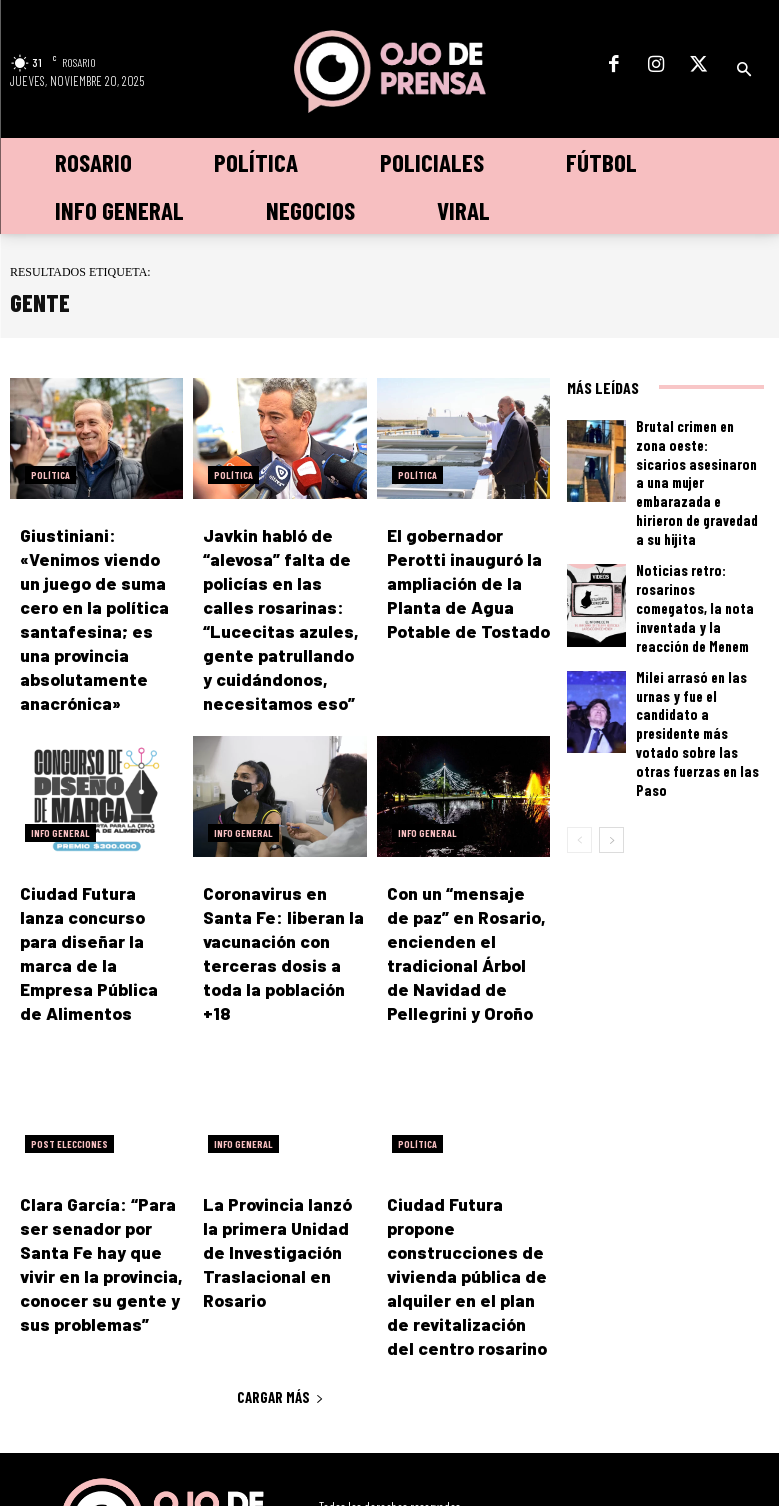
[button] (744, 70)
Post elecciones (69, 1094)
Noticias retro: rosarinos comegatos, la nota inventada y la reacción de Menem (695, 552)
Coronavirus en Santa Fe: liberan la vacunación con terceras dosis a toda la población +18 (284, 920)
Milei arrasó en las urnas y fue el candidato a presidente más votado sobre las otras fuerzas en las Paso (698, 647)
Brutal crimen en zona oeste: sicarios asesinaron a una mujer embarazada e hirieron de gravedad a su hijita (697, 457)
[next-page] (611, 729)
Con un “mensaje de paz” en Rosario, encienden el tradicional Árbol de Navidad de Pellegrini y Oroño (468, 920)
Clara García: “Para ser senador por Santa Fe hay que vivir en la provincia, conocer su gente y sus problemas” (99, 1197)
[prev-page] (579, 729)
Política (50, 475)
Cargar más (280, 1311)
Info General (60, 817)
